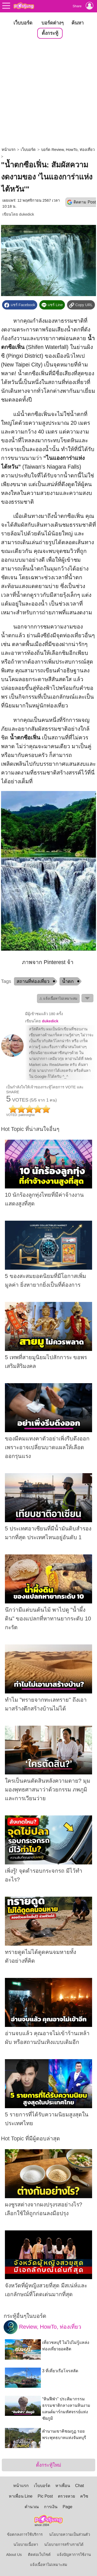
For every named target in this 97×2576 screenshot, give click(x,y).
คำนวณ (32, 2507)
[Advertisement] (48, 93)
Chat (79, 2485)
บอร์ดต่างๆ (52, 23)
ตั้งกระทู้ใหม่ (48, 2465)
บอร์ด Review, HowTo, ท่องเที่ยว (67, 150)
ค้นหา (77, 23)
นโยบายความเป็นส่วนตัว (69, 2534)
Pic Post (45, 2496)
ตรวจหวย (66, 2496)
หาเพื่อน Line (21, 2496)
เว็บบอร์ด (22, 23)
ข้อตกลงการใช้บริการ (25, 2534)
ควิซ (84, 2496)
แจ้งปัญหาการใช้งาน (74, 2555)
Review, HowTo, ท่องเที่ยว (42, 2327)
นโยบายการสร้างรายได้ (64, 2544)
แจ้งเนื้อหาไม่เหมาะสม (48, 2565)
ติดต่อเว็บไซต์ (39, 2555)
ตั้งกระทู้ (50, 33)
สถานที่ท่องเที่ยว (33, 981)
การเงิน (50, 2507)
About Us (14, 2555)
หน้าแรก (9, 150)
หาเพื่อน (62, 2485)
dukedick (26, 214)
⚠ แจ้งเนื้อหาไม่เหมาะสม (58, 998)
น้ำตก (68, 981)
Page (67, 2507)
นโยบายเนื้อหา (25, 2544)
